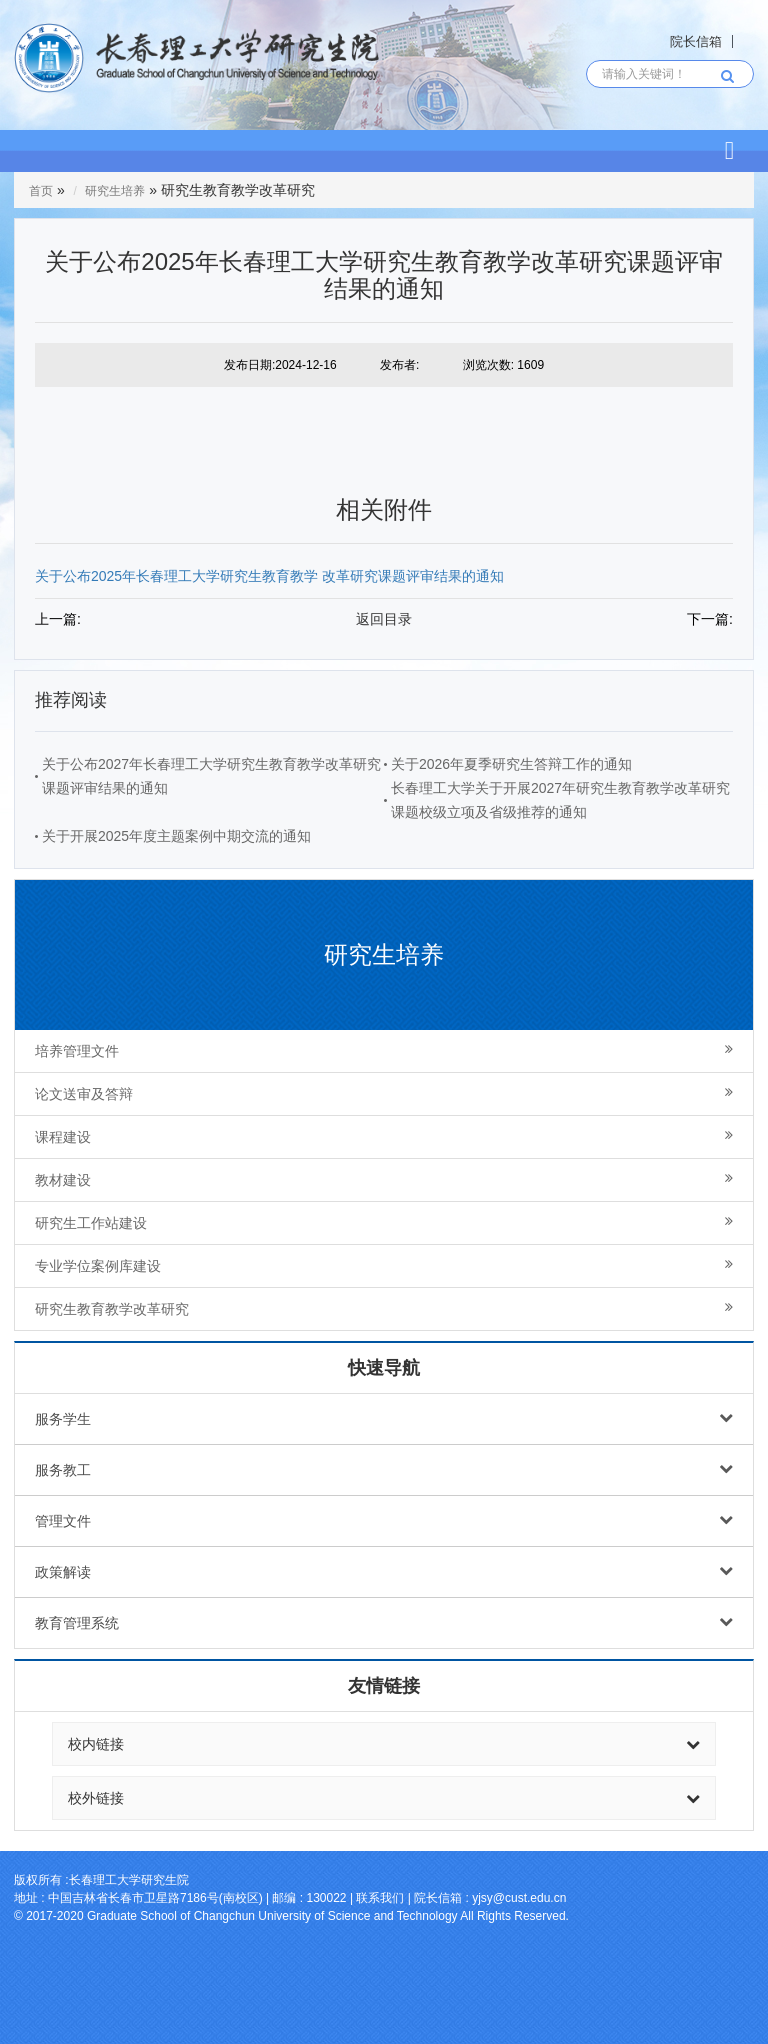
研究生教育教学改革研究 (384, 1308)
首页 (41, 191)
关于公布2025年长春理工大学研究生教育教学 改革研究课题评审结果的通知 (269, 576)
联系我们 (380, 1898)
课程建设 (384, 1136)
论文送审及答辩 (384, 1093)
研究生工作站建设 (384, 1222)
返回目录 (384, 619)
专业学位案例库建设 (384, 1265)
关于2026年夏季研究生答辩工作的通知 (511, 764)
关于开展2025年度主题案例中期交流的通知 (176, 836)
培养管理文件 (384, 1050)
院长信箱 (696, 41)
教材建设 (384, 1179)
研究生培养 (115, 191)
